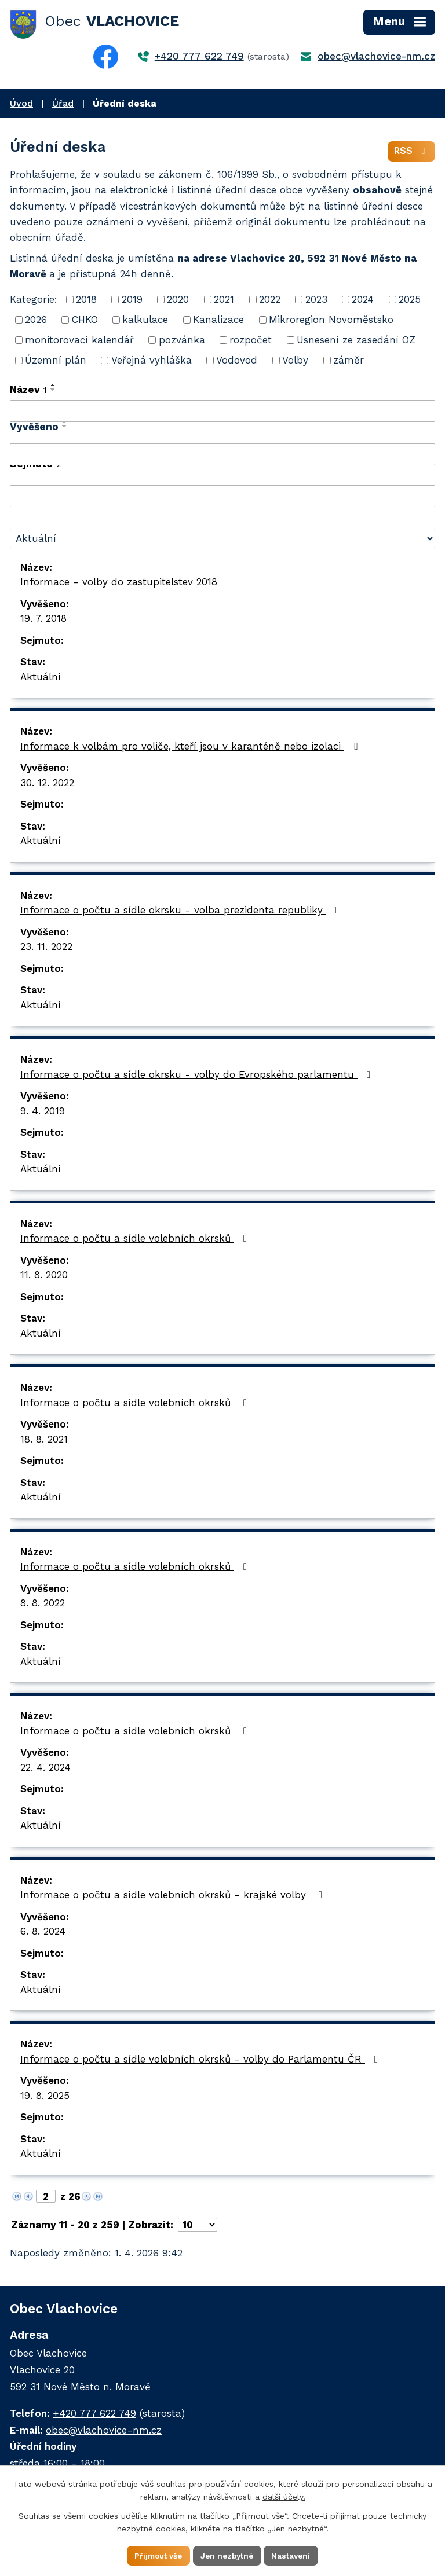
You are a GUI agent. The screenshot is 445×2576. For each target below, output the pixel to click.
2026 (36, 322)
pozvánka (182, 342)
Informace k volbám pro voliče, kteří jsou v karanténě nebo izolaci (191, 748)
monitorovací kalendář (79, 342)
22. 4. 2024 (45, 1769)
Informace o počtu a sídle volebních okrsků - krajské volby (173, 1897)
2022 (269, 301)
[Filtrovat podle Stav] (222, 540)
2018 (86, 301)
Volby (295, 362)
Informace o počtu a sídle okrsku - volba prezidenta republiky (182, 912)
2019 (132, 301)
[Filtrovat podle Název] (222, 413)
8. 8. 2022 (42, 1605)
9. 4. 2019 (42, 1112)
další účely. (283, 2496)
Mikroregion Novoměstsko (331, 322)
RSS (411, 153)
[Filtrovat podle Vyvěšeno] (222, 457)
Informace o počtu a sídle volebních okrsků (135, 1240)
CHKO (85, 322)
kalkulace (145, 322)
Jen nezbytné (228, 2555)
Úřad (63, 103)
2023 (316, 301)
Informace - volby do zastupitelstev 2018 (118, 584)
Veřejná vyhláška (151, 362)
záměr (348, 362)
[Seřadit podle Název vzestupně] (53, 387)
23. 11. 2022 (46, 949)
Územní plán (55, 362)
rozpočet (250, 342)
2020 (178, 301)
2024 (363, 301)
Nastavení (295, 2555)
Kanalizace (218, 322)
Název (28, 392)
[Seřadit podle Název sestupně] (53, 392)
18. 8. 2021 (44, 1441)
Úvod (21, 103)
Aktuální (40, 678)
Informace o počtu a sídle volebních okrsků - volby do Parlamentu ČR (201, 2061)
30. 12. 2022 (47, 784)
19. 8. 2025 (45, 2097)
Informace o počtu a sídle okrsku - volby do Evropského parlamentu (197, 1076)
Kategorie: (33, 301)
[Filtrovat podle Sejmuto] (222, 498)
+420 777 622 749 (199, 56)
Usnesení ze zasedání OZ (356, 342)
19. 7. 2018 (43, 620)
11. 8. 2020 (44, 1277)
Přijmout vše (155, 2555)
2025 (410, 301)
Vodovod (236, 362)
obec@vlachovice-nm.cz (376, 56)
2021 (224, 301)
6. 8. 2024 (42, 1933)
